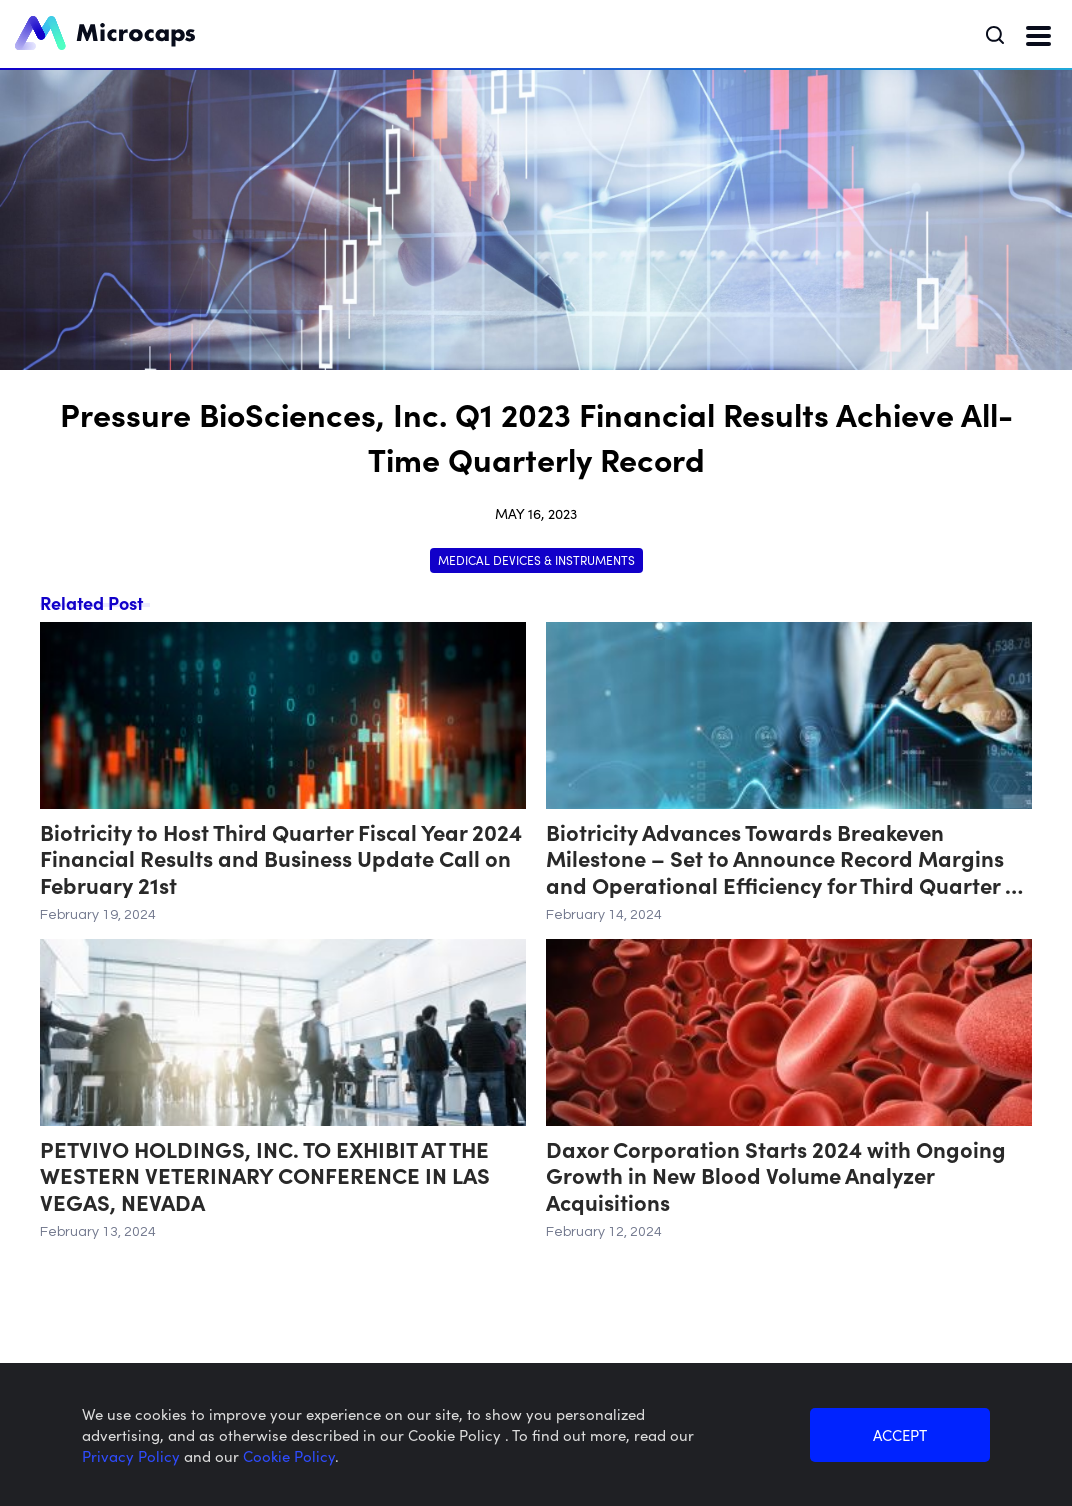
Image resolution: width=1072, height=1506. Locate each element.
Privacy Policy (133, 1455)
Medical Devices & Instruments (536, 559)
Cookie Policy (289, 1455)
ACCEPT (900, 1434)
